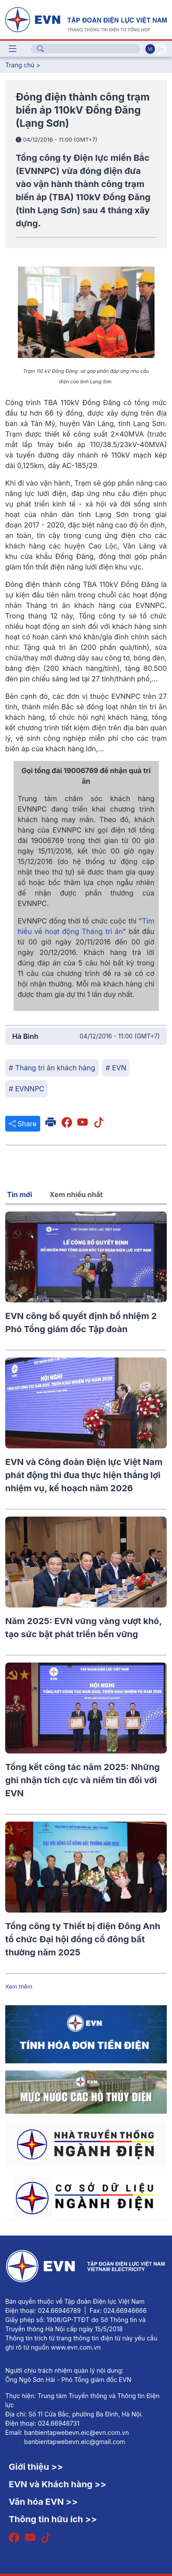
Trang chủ (19, 65)
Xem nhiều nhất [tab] (76, 1194)
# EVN (116, 1067)
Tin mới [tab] (19, 1194)
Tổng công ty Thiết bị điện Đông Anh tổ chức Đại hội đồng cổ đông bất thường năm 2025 (82, 1939)
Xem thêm (18, 1986)
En (160, 49)
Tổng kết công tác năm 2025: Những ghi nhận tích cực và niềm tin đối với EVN (82, 1780)
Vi (150, 49)
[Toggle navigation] (12, 49)
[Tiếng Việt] (86, 18)
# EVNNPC (26, 1088)
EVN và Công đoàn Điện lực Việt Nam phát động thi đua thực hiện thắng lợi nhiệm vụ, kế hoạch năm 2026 (83, 1475)
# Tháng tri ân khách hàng (52, 1067)
